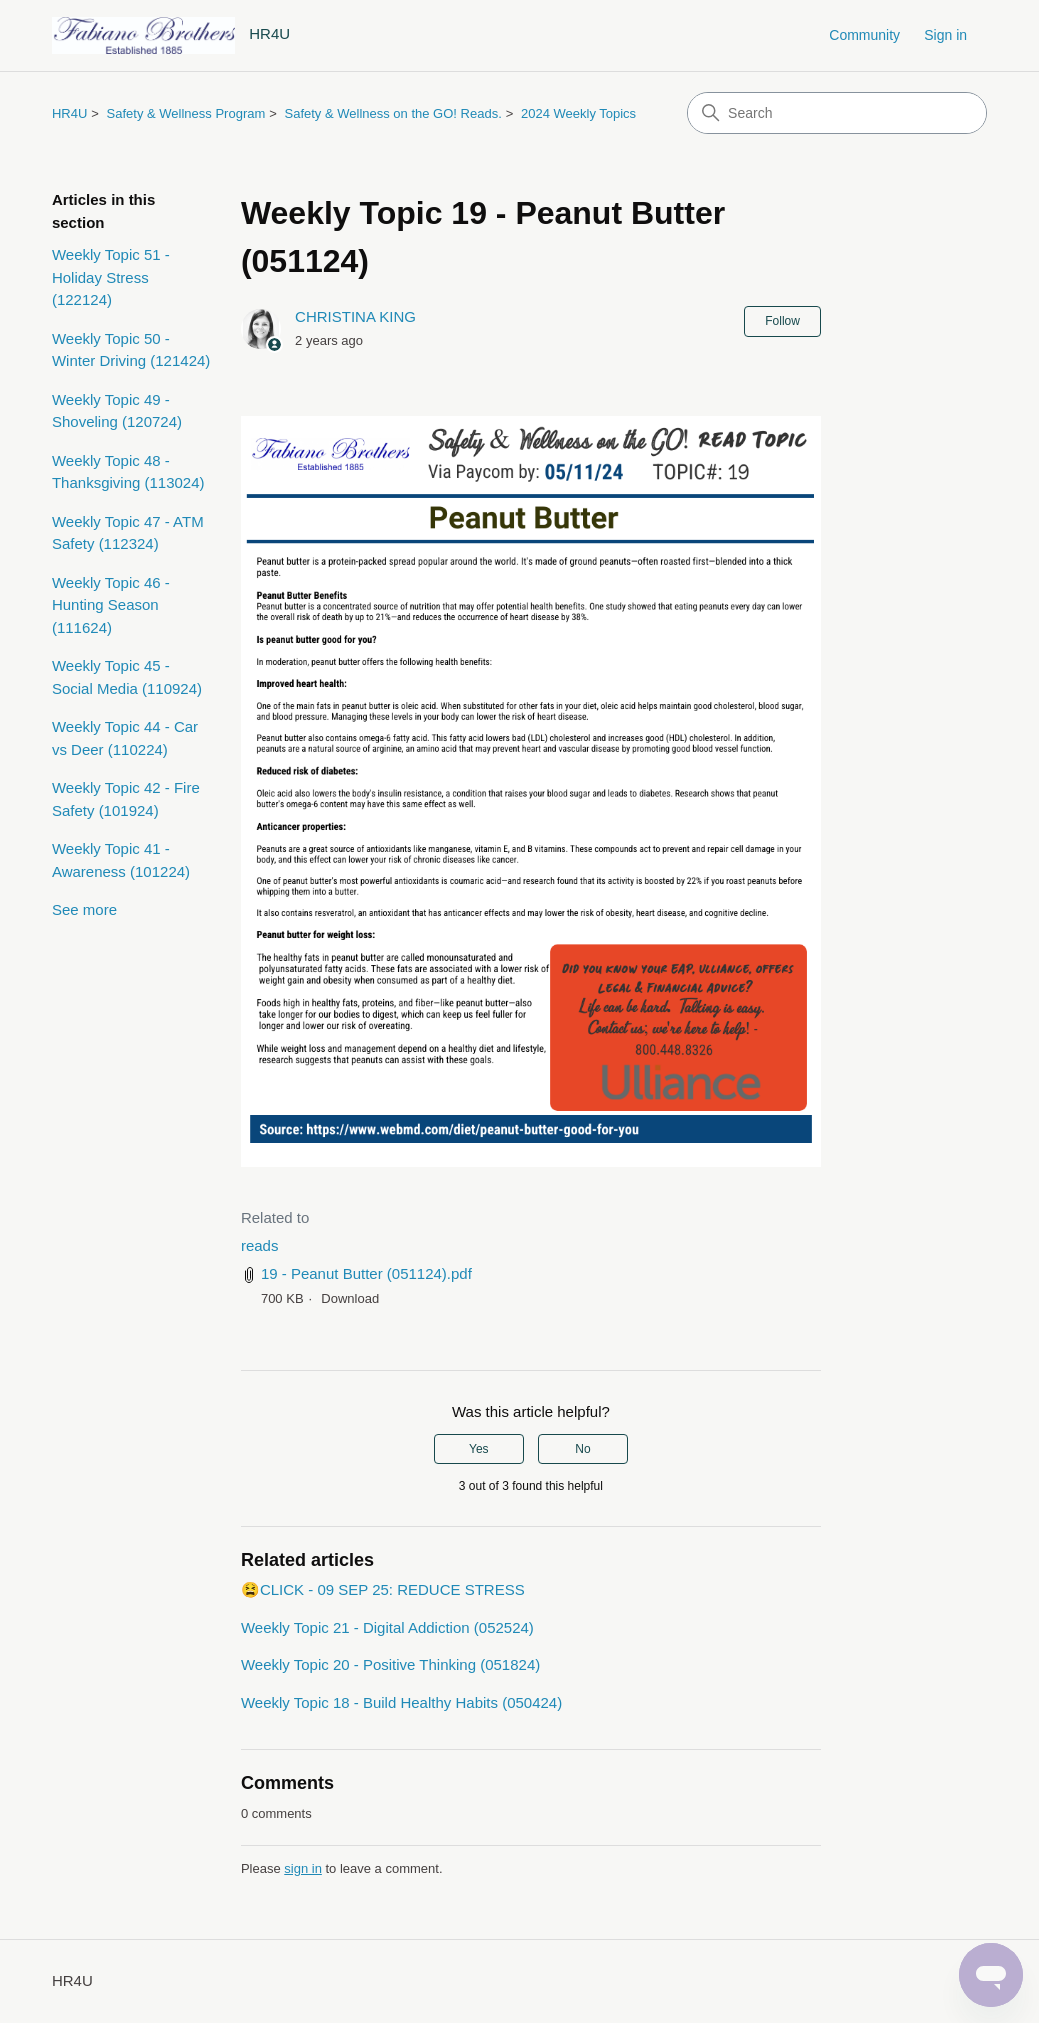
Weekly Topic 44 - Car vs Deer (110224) (125, 738)
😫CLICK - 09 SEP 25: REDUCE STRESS (383, 1589)
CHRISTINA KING (355, 316)
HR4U (69, 113)
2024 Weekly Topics (578, 113)
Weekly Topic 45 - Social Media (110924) (127, 677)
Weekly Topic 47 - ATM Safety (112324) (128, 533)
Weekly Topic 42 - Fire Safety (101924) (126, 799)
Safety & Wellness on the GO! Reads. (393, 113)
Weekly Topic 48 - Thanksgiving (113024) (128, 472)
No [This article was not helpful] (582, 1449)
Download (350, 1298)
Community (864, 35)
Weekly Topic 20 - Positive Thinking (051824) (390, 1664)
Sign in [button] (945, 35)
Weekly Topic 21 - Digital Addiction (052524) (387, 1627)
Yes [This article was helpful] (479, 1449)
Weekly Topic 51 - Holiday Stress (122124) (111, 277)
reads (260, 1245)
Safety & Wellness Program (186, 113)
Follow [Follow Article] (782, 321)
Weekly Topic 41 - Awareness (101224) (121, 860)
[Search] (837, 113)
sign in (303, 1868)
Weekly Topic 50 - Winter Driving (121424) (131, 350)
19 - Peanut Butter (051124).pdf (366, 1273)
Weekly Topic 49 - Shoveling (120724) (117, 411)
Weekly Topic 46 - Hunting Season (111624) (111, 605)
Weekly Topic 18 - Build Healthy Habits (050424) (401, 1702)
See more (84, 909)
